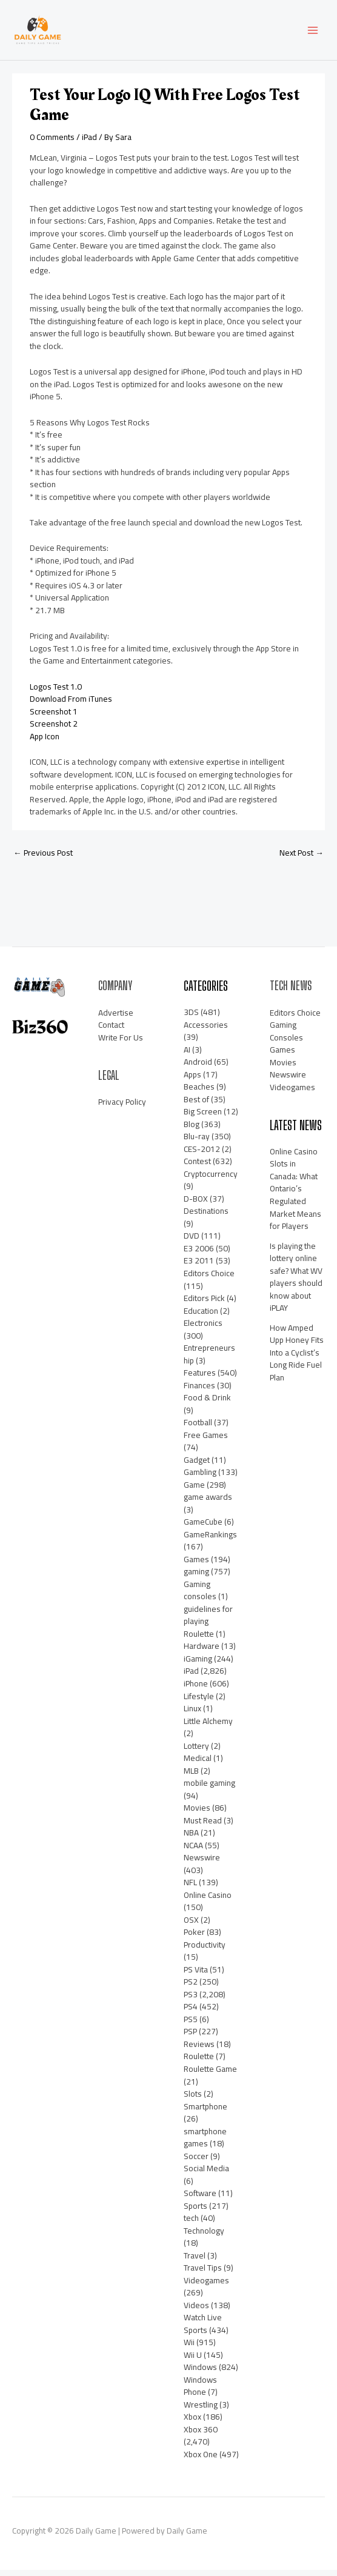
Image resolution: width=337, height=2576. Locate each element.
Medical (198, 1763)
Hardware (201, 1652)
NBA (191, 1838)
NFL (190, 1887)
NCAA (193, 1851)
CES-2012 (202, 1154)
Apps (192, 1080)
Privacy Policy (122, 1108)
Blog (191, 1129)
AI (187, 1055)
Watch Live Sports (203, 2329)
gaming (196, 1577)
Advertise (115, 1018)
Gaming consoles (200, 1596)
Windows (200, 2372)
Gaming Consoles (286, 1036)
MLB (191, 1776)
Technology (204, 2236)
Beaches (199, 1092)
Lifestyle (199, 1701)
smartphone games (205, 2143)
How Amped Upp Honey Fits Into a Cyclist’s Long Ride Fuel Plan (297, 1358)
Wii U (193, 2360)
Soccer (196, 2161)
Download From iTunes (71, 704)
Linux (192, 1714)
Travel (194, 2261)
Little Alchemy (208, 1726)
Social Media (206, 2174)
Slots (193, 2099)
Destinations (206, 1217)
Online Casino (208, 1900)
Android (198, 1067)
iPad (89, 142)
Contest (197, 1166)
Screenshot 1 (54, 717)
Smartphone (205, 2112)
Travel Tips (203, 2273)
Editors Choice (209, 1278)
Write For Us (120, 1043)
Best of (196, 1105)
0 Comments (52, 142)
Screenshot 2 (54, 729)
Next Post (301, 858)
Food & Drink (207, 1403)
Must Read (203, 1826)
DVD (191, 1242)
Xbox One (201, 2460)
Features (200, 1378)
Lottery (196, 1751)
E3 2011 (199, 1266)
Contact (111, 1030)
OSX (191, 1925)
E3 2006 (199, 1254)
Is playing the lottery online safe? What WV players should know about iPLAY (296, 1282)
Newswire (202, 1863)
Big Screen (203, 1117)
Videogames (206, 2286)
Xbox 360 (201, 2435)
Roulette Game (210, 2074)
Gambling (200, 1477)
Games (196, 1565)
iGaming (198, 1664)
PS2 (191, 1987)
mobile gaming (209, 1788)
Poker (194, 1937)
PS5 (191, 2024)
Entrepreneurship (209, 1359)
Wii (189, 2347)
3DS (191, 1017)
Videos (196, 2310)
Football (198, 1428)
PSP (190, 2037)
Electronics (203, 1328)
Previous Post (43, 858)
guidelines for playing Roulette (208, 1626)
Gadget (197, 1465)
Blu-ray (197, 1142)
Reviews (199, 2049)
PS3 (191, 2000)
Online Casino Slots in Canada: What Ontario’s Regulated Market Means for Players (295, 1194)
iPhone (196, 1689)
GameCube (203, 1527)
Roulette (199, 2062)
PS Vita (196, 1975)
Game (194, 1490)
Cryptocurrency (211, 1179)
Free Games (206, 1440)
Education (201, 1316)
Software (200, 2198)
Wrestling (201, 2410)
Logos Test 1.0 (56, 692)
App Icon (44, 742)
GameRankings (210, 1540)
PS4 (191, 2012)
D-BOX (196, 1204)
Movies (197, 1813)
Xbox (192, 2423)
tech (191, 2223)
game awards (208, 1502)
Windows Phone (200, 2391)
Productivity (204, 1950)
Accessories (206, 1030)
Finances (199, 1391)
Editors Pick (204, 1303)
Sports (195, 2211)
